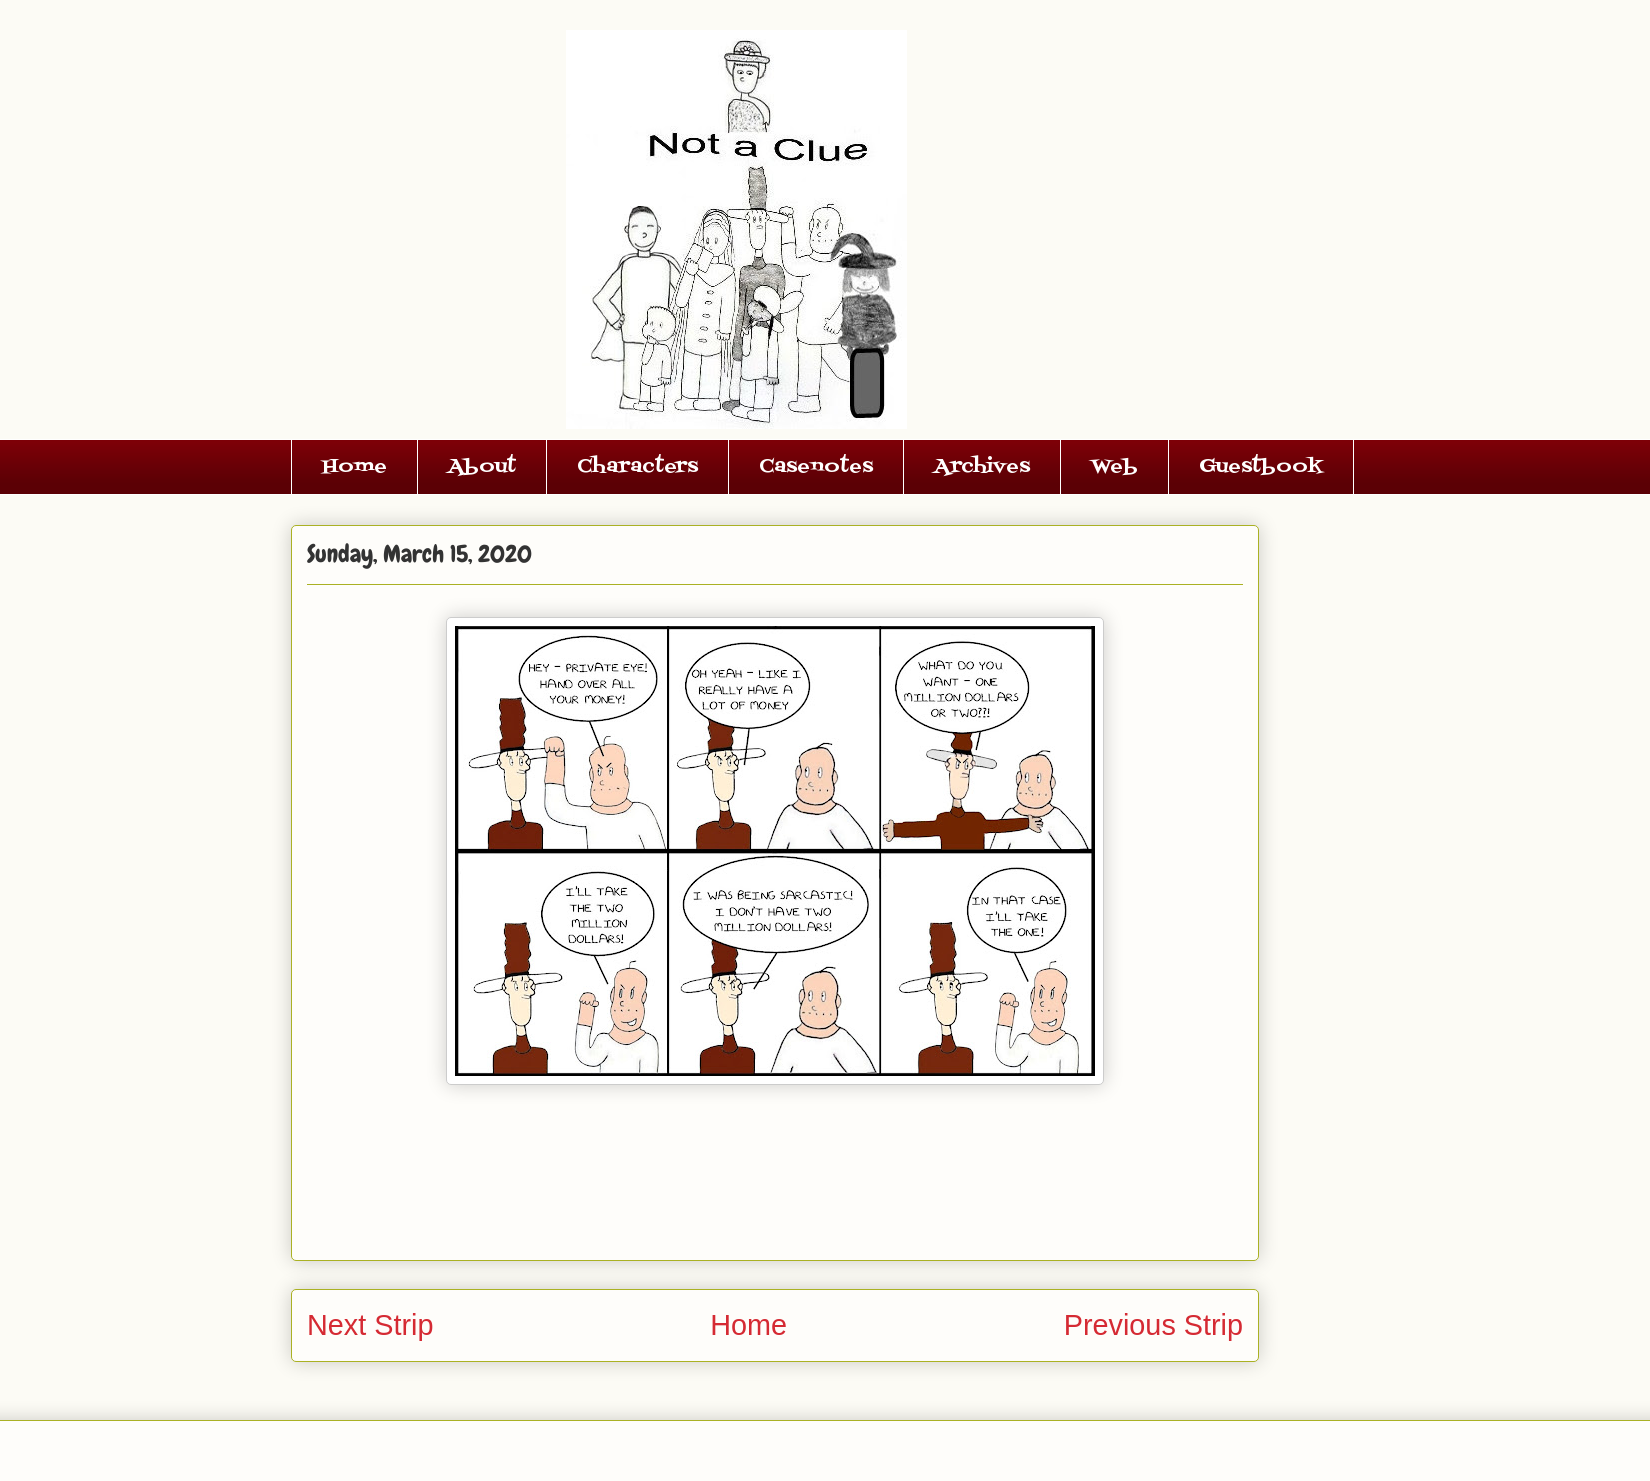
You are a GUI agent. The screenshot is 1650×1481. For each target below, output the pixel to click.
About (482, 467)
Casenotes (816, 467)
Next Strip (370, 1325)
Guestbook (1261, 467)
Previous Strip (1153, 1325)
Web (1114, 467)
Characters (637, 467)
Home (354, 467)
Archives (982, 467)
